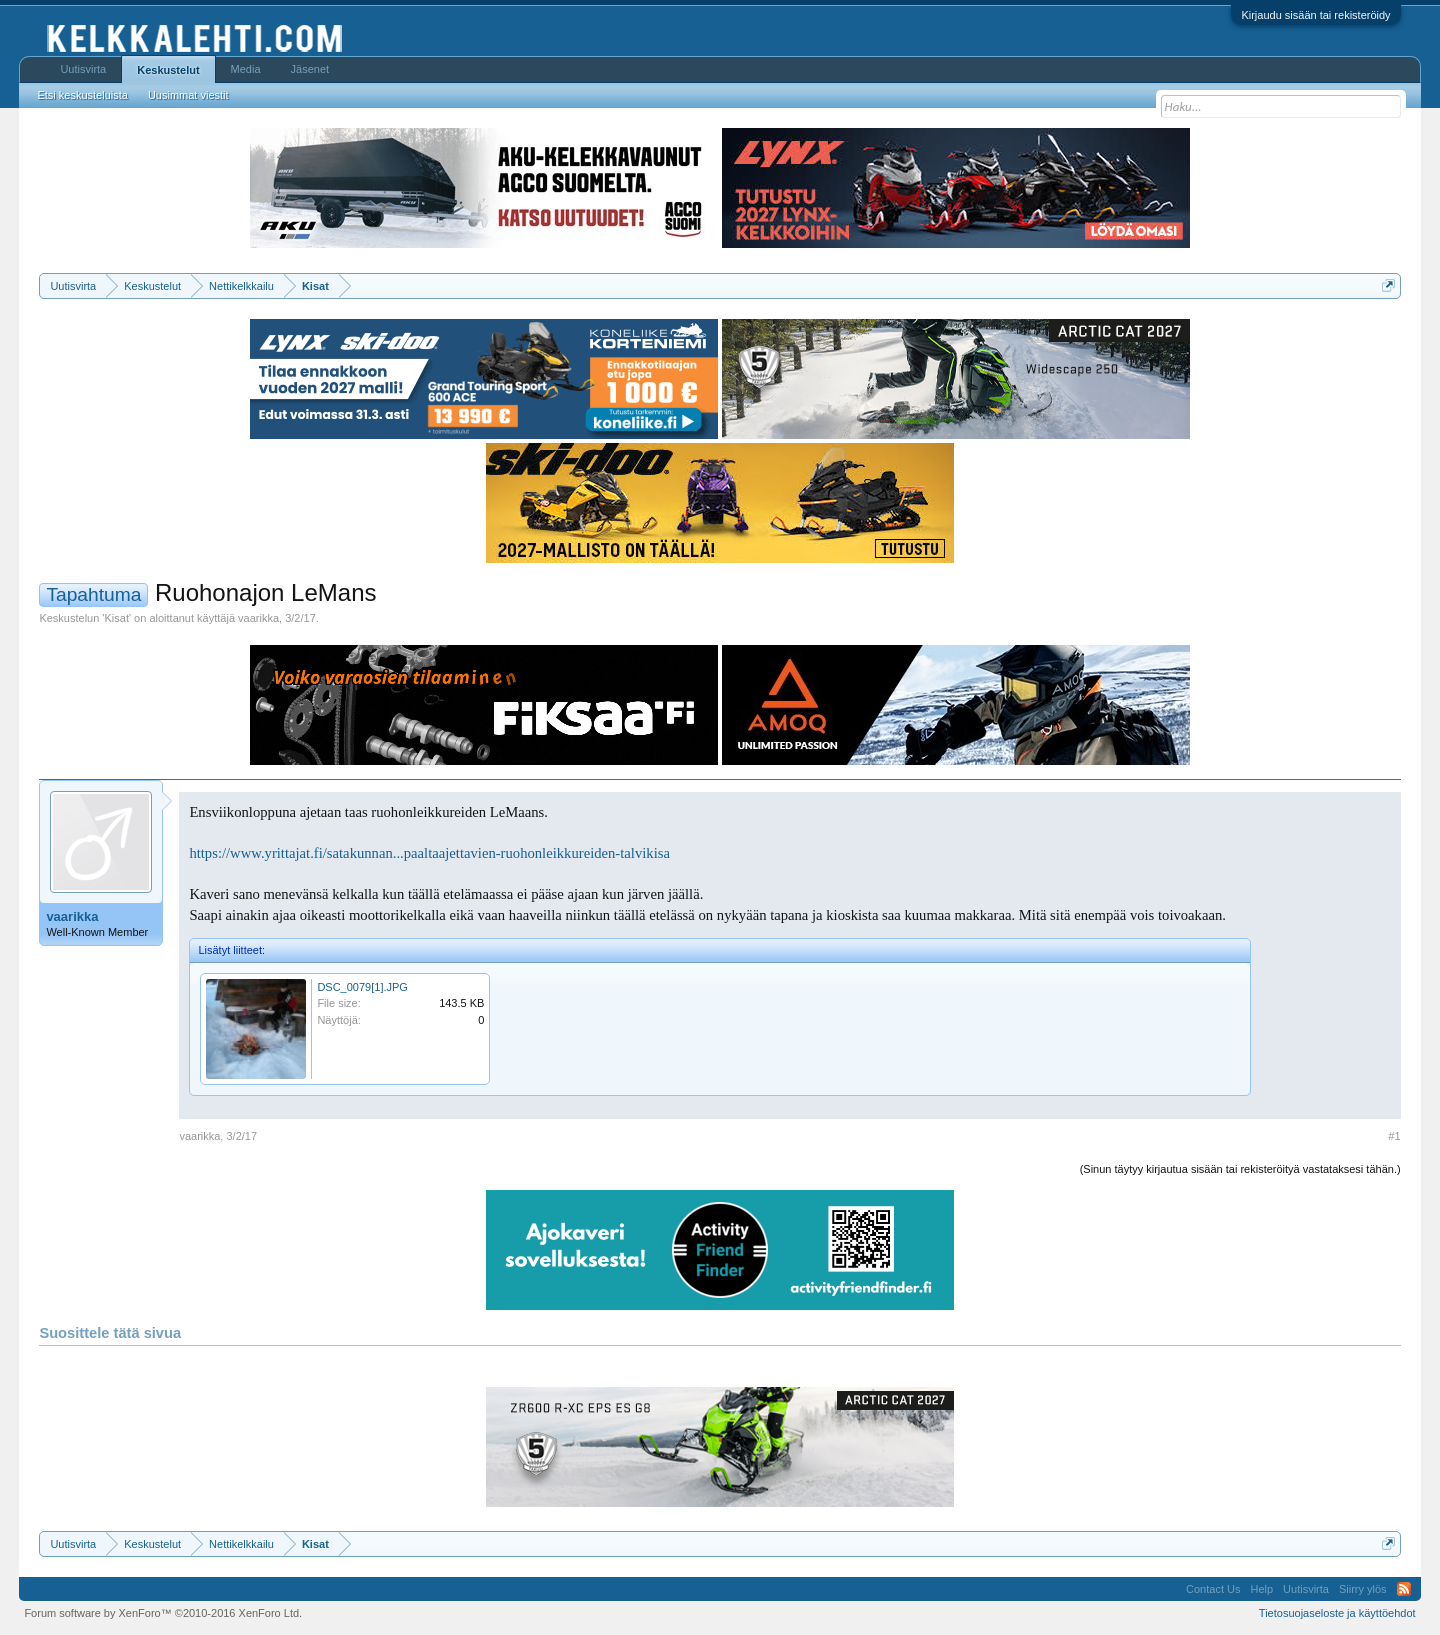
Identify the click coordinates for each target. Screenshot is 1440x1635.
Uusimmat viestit (188, 95)
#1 (1394, 1136)
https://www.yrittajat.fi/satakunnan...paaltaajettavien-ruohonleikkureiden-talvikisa (429, 853)
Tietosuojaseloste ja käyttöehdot (1337, 1613)
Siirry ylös (1363, 1589)
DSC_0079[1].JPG (362, 987)
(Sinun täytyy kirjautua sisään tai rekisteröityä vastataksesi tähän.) (1240, 1169)
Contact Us (1213, 1589)
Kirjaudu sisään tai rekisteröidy (1315, 15)
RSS (1404, 1589)
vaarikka (258, 618)
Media (246, 69)
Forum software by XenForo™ (163, 1613)
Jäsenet (310, 69)
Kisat (116, 618)
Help (1261, 1589)
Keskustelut (168, 70)
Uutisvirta (83, 69)
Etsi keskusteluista (82, 95)
